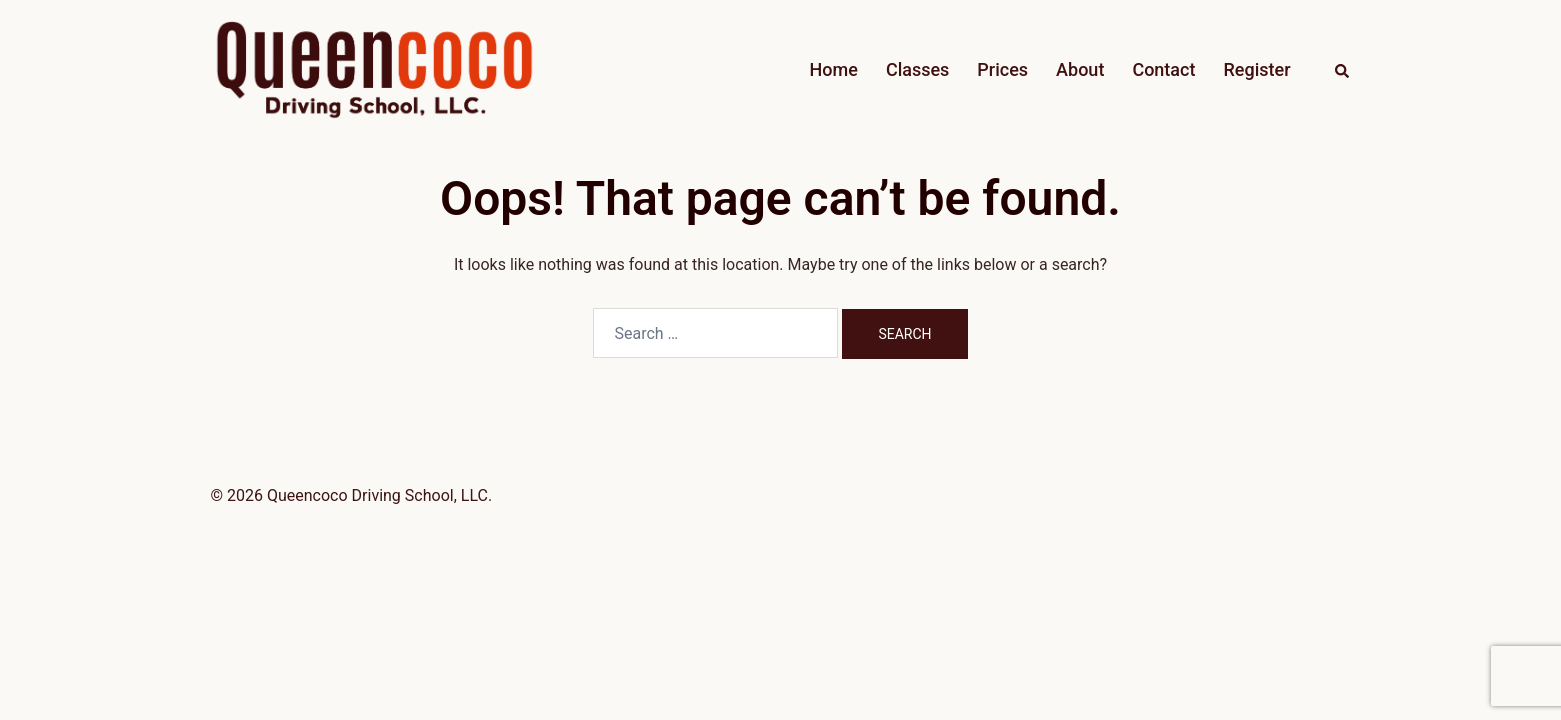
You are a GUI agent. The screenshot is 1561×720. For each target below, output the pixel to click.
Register (1256, 69)
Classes (917, 69)
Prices (1002, 69)
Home (834, 69)
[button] (1343, 70)
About (1080, 69)
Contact (1163, 69)
